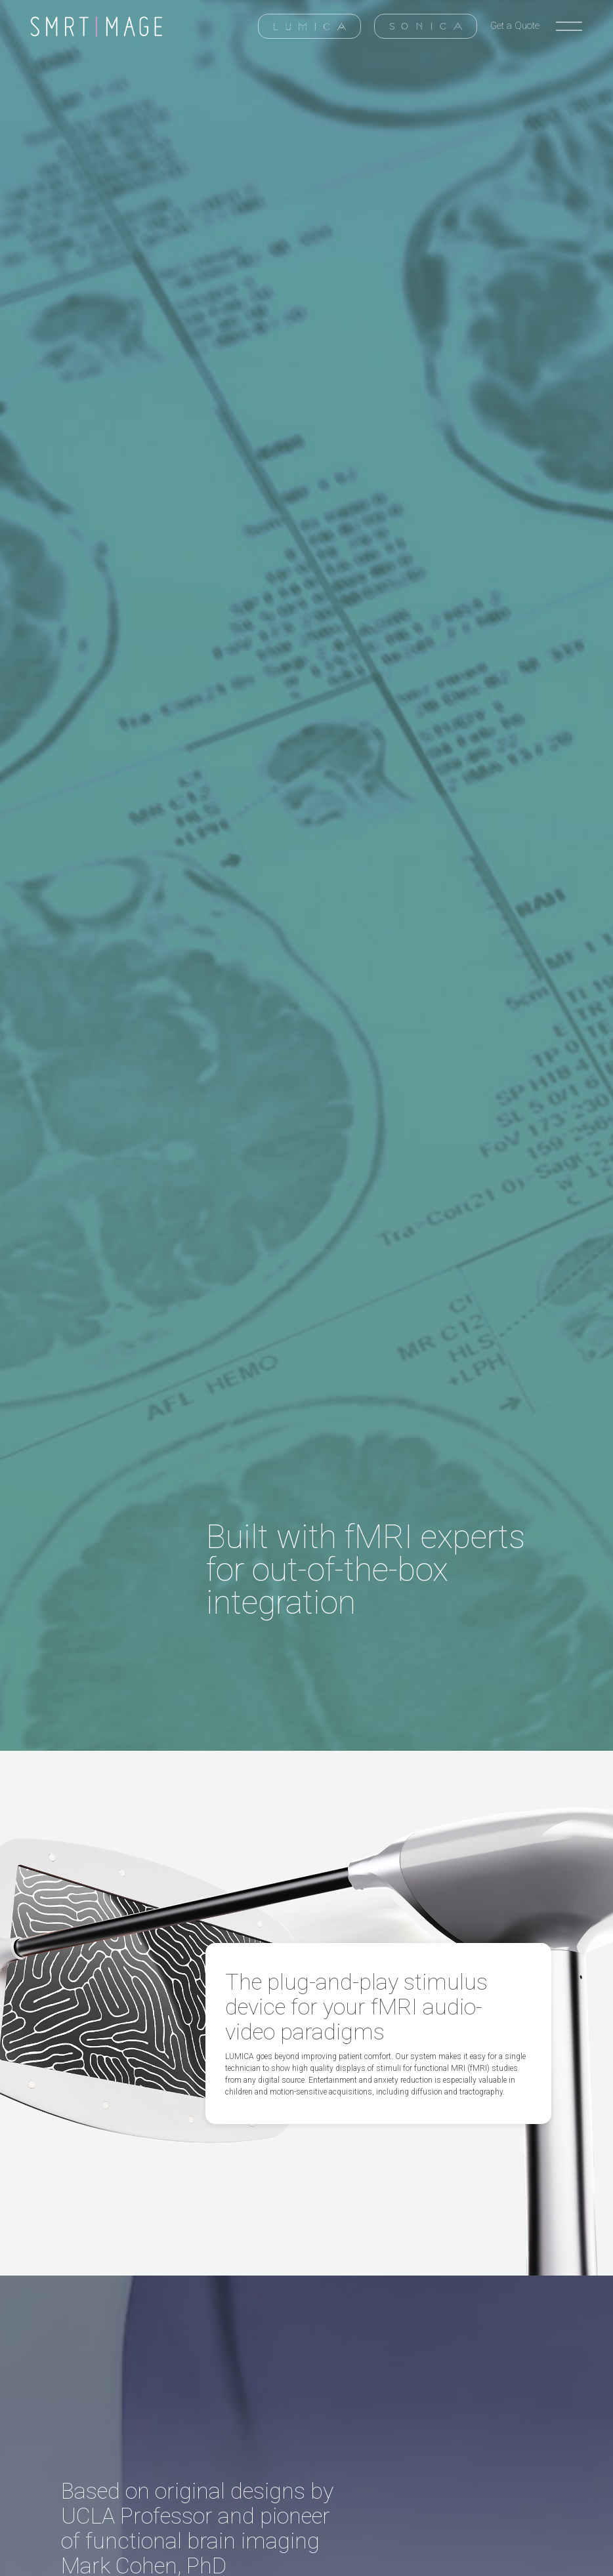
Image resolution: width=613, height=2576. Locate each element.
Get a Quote (514, 25)
